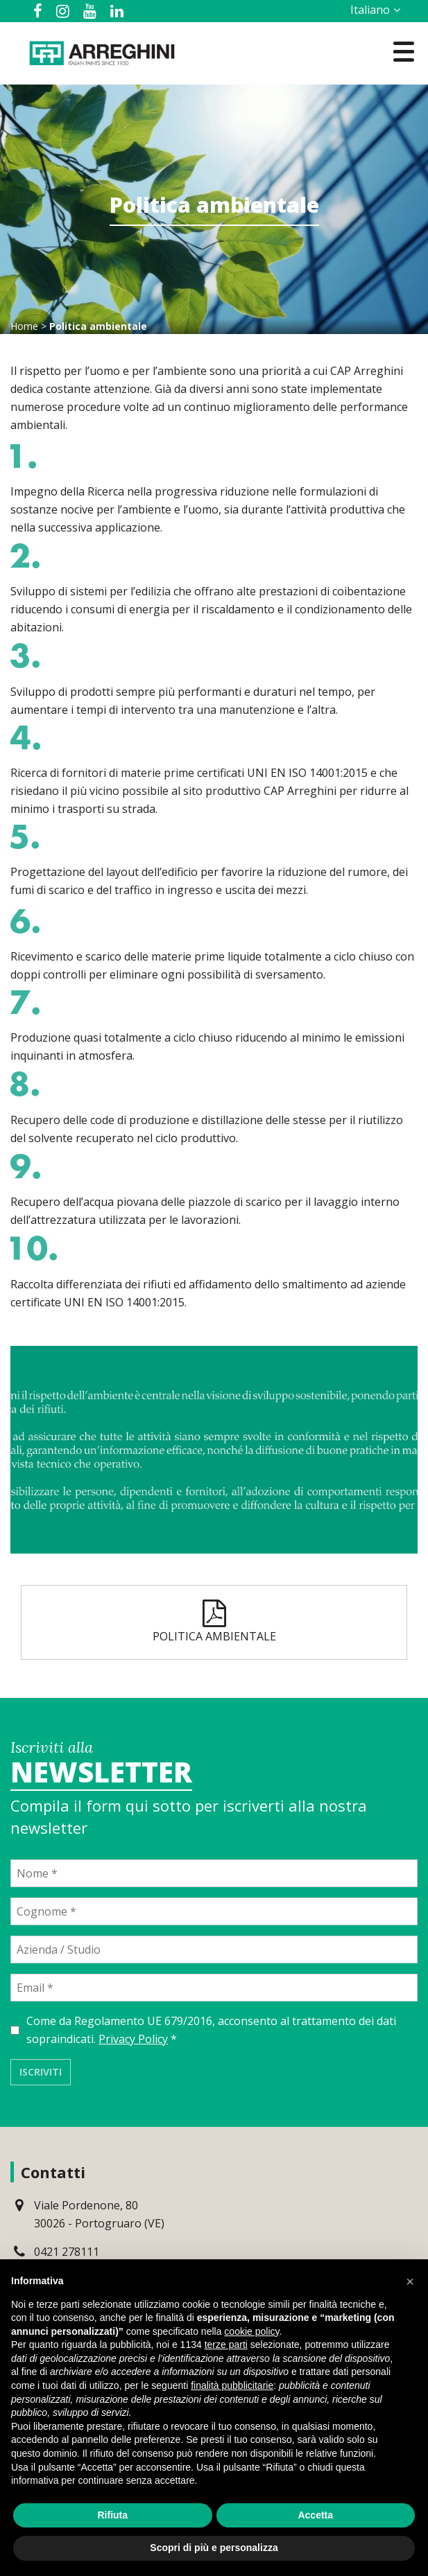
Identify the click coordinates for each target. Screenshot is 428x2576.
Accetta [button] (315, 2515)
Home (24, 326)
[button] (410, 2281)
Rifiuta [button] (112, 2515)
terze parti (226, 2344)
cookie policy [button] (251, 2331)
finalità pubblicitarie (232, 2385)
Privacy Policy (133, 2039)
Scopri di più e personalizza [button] (213, 2547)
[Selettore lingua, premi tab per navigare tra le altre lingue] (372, 9)
